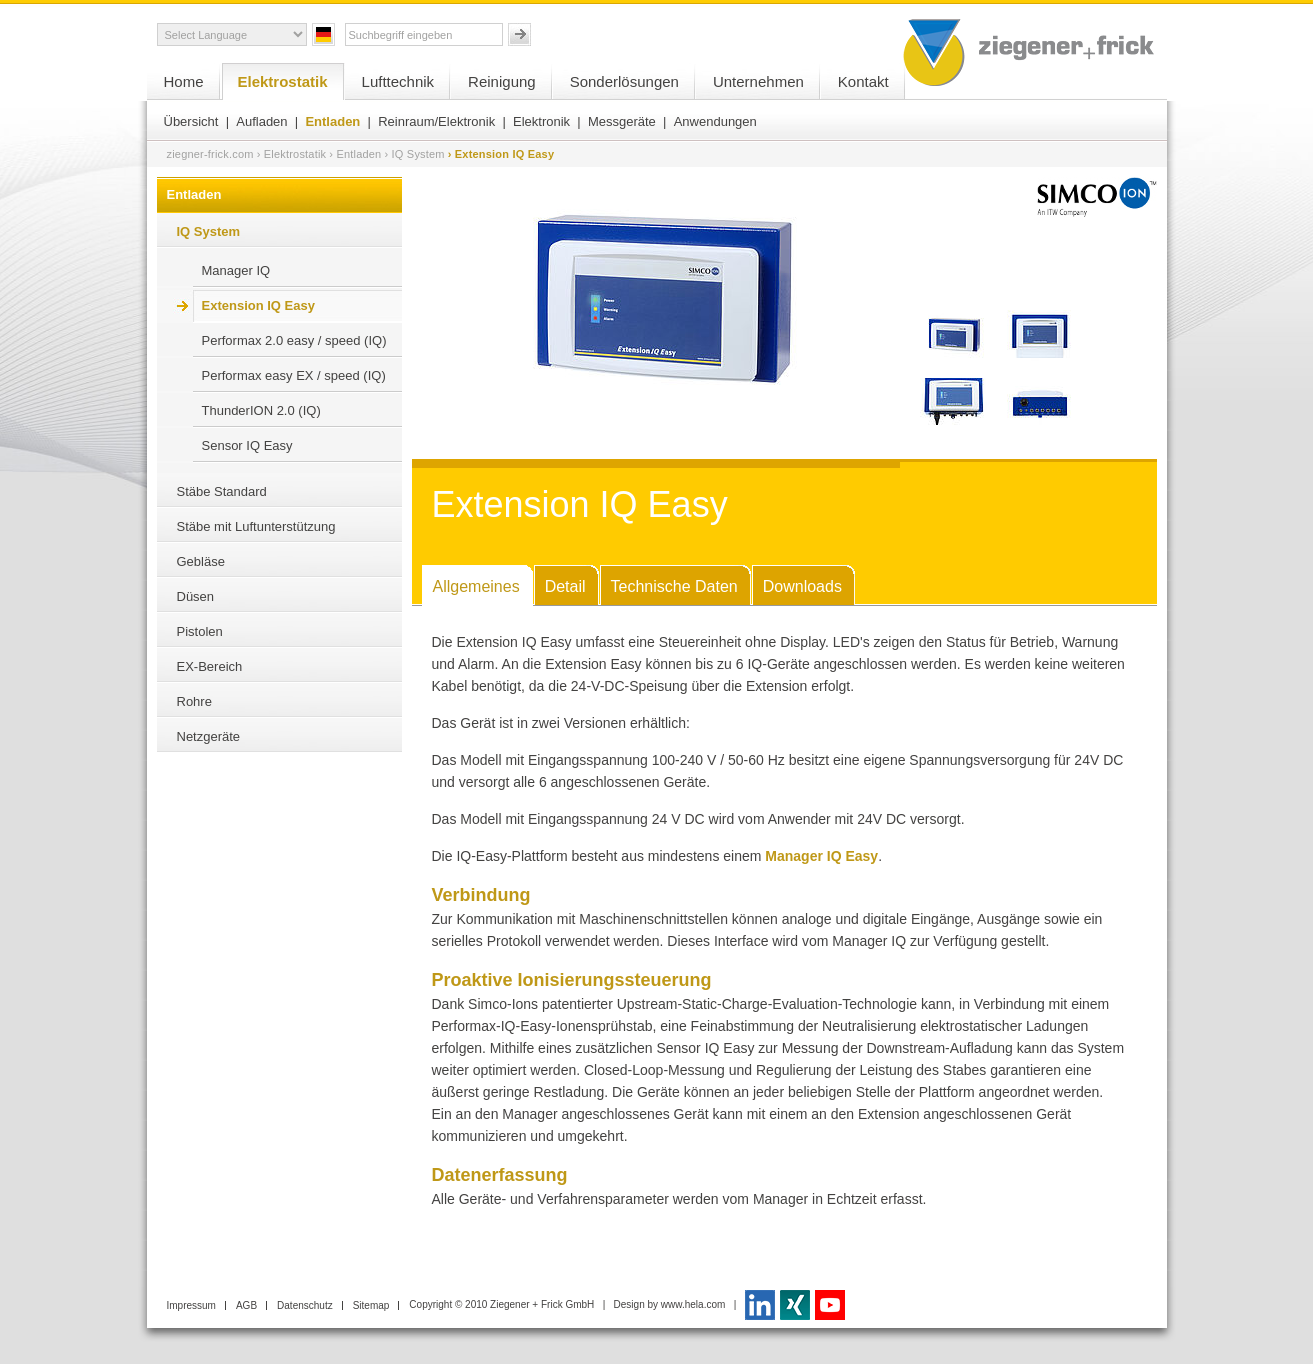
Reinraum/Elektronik (436, 121)
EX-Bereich (210, 666)
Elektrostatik (283, 81)
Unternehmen (758, 81)
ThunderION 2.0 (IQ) (261, 410)
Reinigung (502, 81)
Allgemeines (476, 586)
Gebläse (201, 561)
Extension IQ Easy (258, 305)
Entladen (332, 121)
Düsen (196, 596)
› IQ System (414, 154)
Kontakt (863, 81)
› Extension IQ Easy (501, 154)
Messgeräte (622, 121)
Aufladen (261, 121)
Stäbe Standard (222, 491)
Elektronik (541, 121)
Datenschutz (305, 1305)
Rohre (194, 701)
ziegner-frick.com (210, 154)
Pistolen (200, 631)
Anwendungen (715, 121)
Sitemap (371, 1305)
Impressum (191, 1305)
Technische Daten (674, 586)
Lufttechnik (398, 81)
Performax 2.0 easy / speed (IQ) (294, 340)
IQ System (209, 231)
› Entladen (355, 154)
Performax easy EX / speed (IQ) (294, 375)
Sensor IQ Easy (247, 445)
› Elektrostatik (292, 154)
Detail (565, 586)
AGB (246, 1305)
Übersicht (191, 121)
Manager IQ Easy (821, 856)
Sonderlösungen (624, 81)
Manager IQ (236, 270)
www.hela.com (693, 1304)
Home (184, 81)
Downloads (802, 586)
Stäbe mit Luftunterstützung (256, 526)
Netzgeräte (209, 736)
